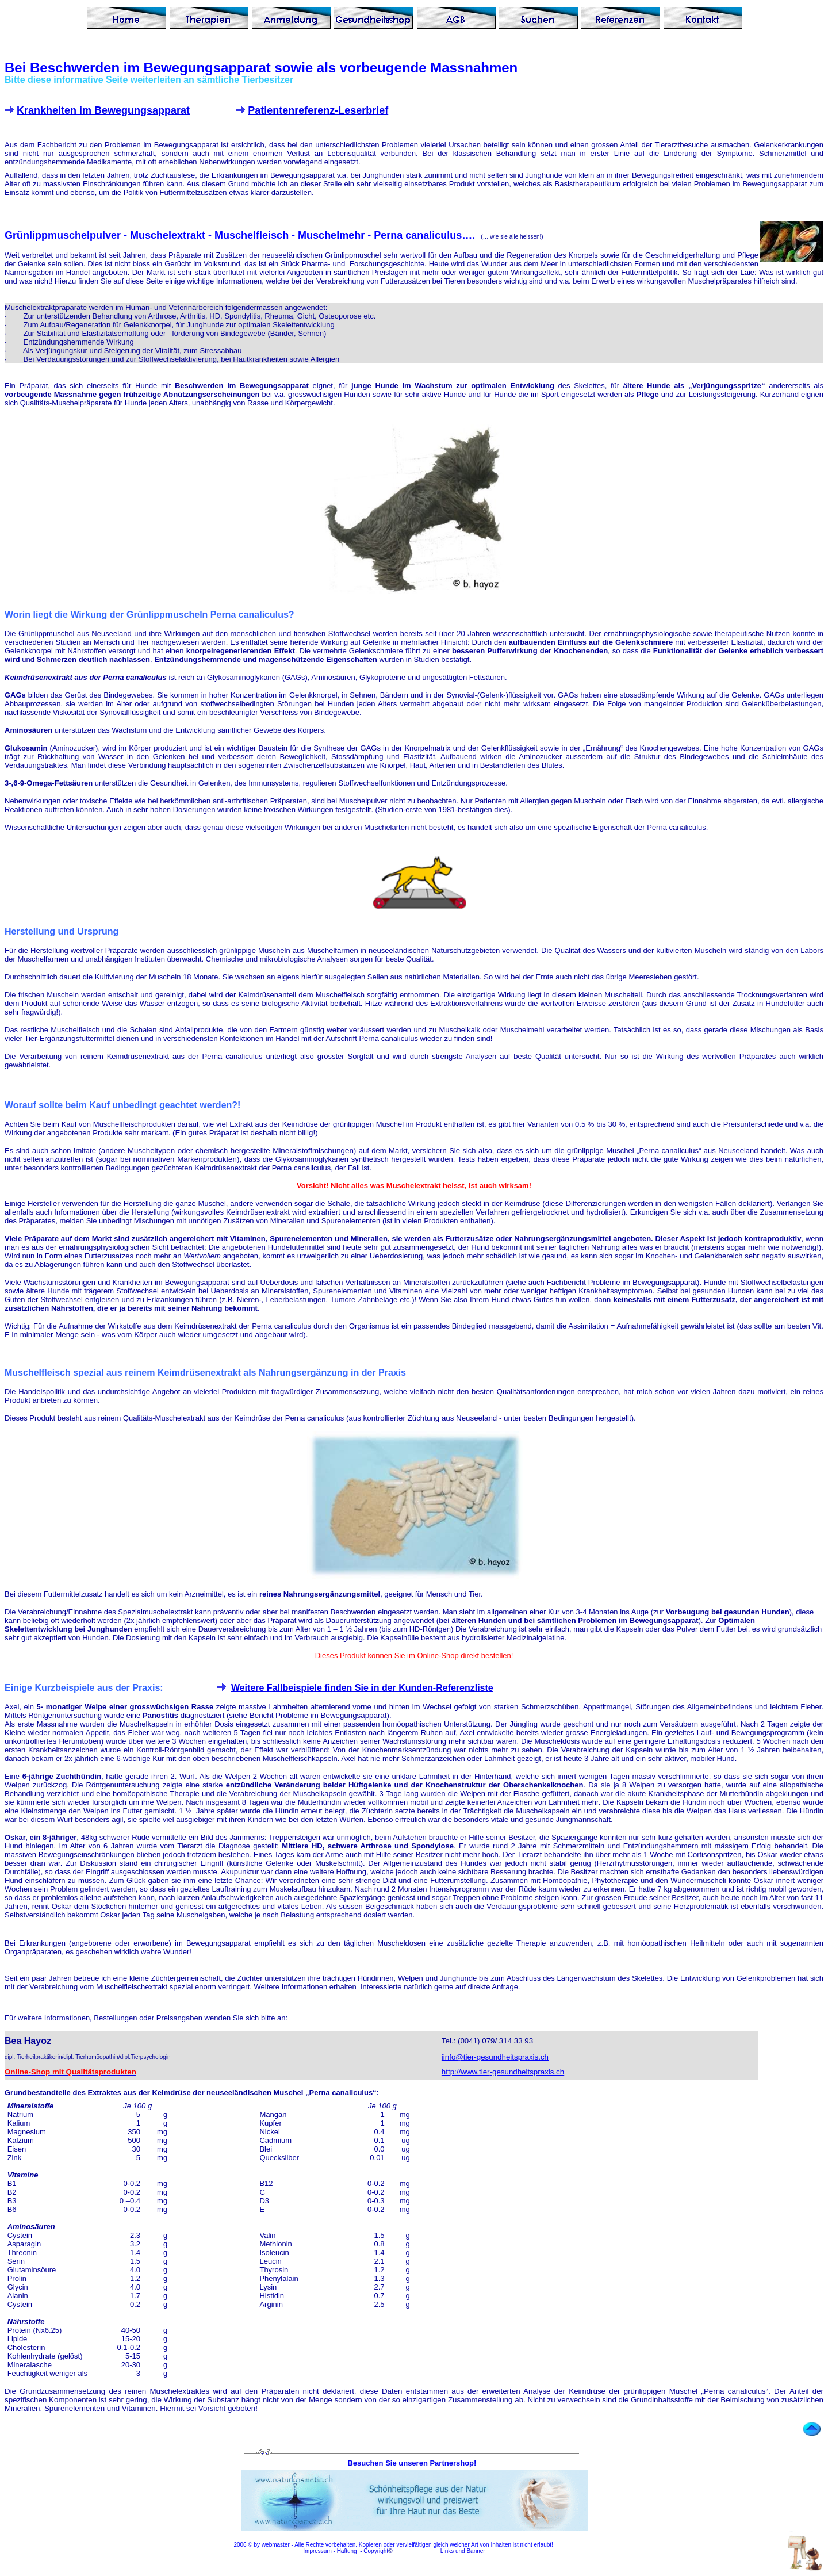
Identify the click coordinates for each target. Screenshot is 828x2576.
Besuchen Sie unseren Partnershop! (412, 2463)
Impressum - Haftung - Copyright (345, 2551)
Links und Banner (462, 2551)
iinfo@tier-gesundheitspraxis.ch (495, 2057)
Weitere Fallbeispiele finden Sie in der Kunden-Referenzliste (362, 1688)
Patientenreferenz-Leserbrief (318, 110)
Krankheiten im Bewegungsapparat (103, 110)
